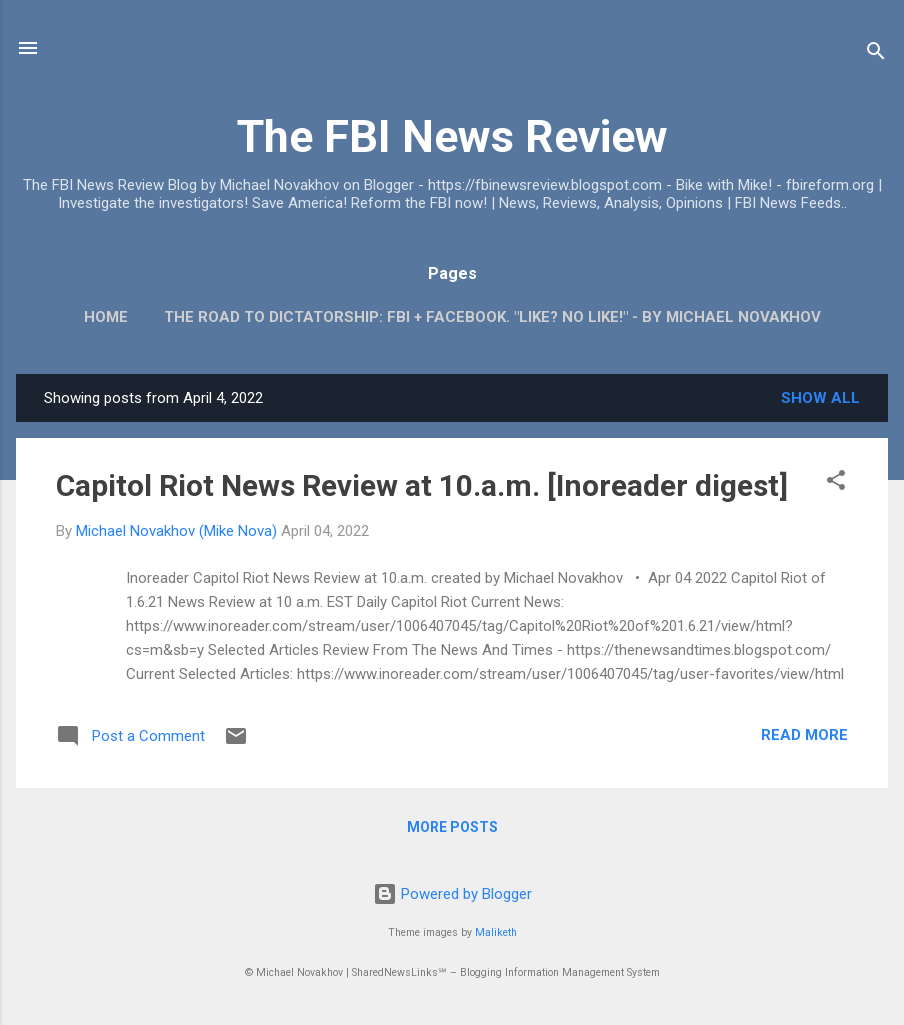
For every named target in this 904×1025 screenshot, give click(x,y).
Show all (820, 398)
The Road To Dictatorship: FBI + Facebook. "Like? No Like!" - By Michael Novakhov (492, 317)
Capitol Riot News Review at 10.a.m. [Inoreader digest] (422, 485)
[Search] (876, 54)
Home (106, 317)
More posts (452, 827)
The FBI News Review (452, 136)
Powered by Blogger (452, 894)
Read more (804, 735)
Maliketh (496, 932)
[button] (836, 483)
